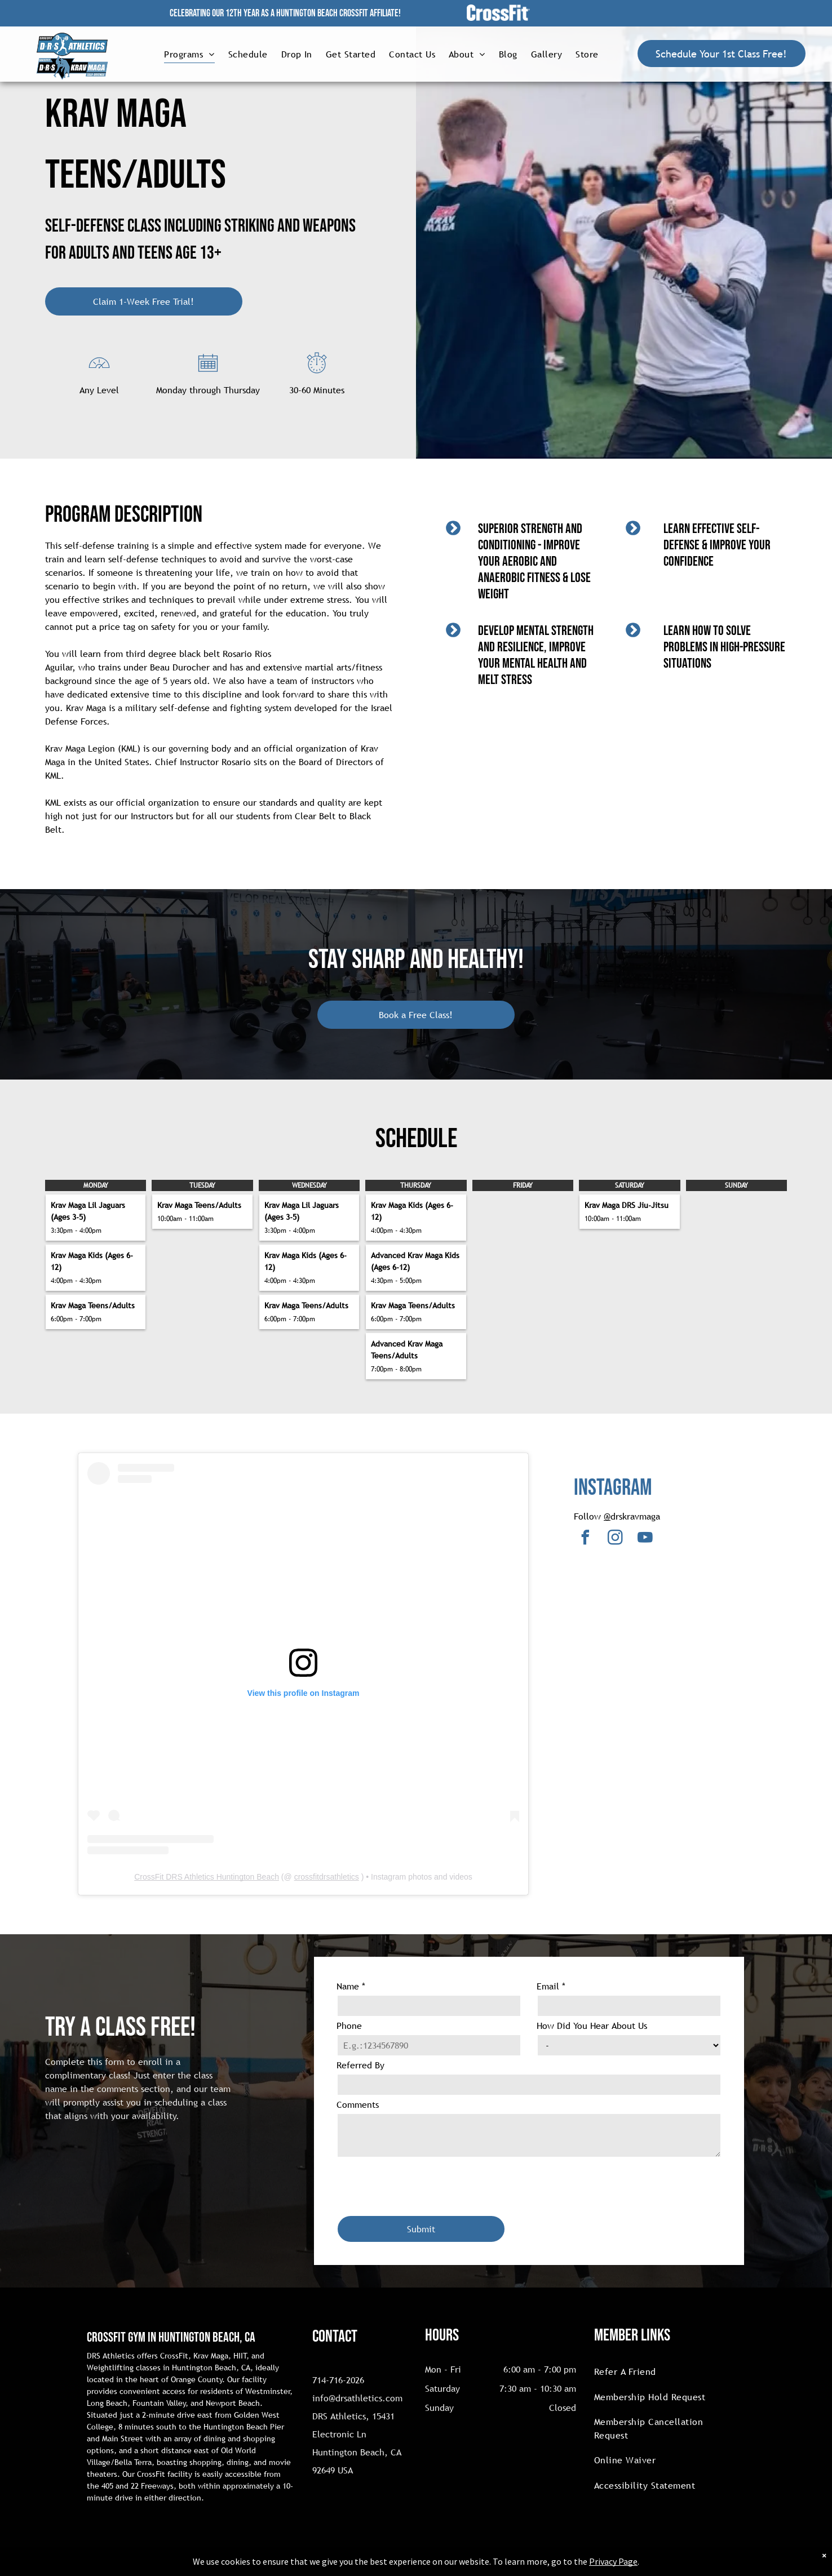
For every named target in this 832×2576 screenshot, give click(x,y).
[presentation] (422, 2182)
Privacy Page (613, 2561)
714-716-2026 (338, 2380)
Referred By (360, 2065)
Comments (358, 2104)
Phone (349, 2025)
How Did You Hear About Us (592, 2025)
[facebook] (585, 1539)
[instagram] (615, 1539)
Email (551, 1986)
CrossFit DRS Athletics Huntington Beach (206, 1876)
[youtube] (645, 1539)
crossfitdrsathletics (326, 1876)
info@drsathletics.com (357, 2398)
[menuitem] (189, 54)
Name (351, 1986)
